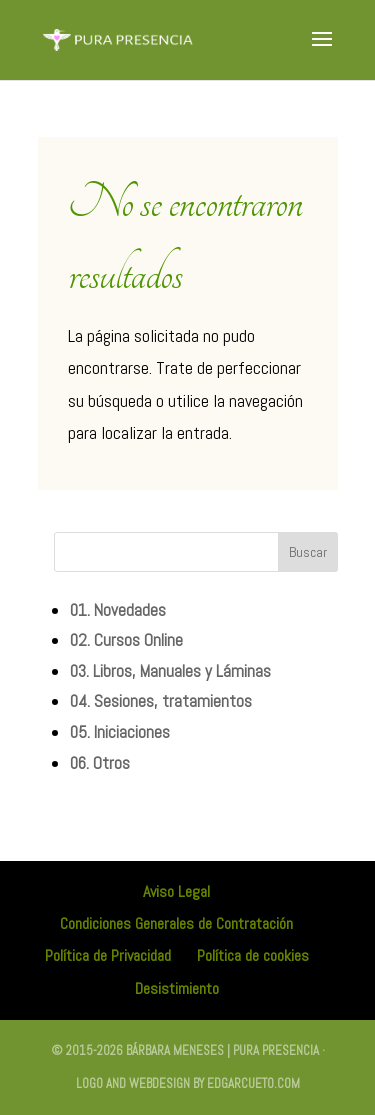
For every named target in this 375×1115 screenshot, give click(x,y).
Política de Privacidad (108, 955)
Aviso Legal (176, 891)
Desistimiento (177, 988)
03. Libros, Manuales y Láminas (170, 671)
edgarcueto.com (253, 1083)
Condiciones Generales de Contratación (176, 923)
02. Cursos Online (126, 640)
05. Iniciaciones (120, 732)
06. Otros (100, 763)
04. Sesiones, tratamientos (161, 701)
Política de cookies (253, 955)
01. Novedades (118, 610)
